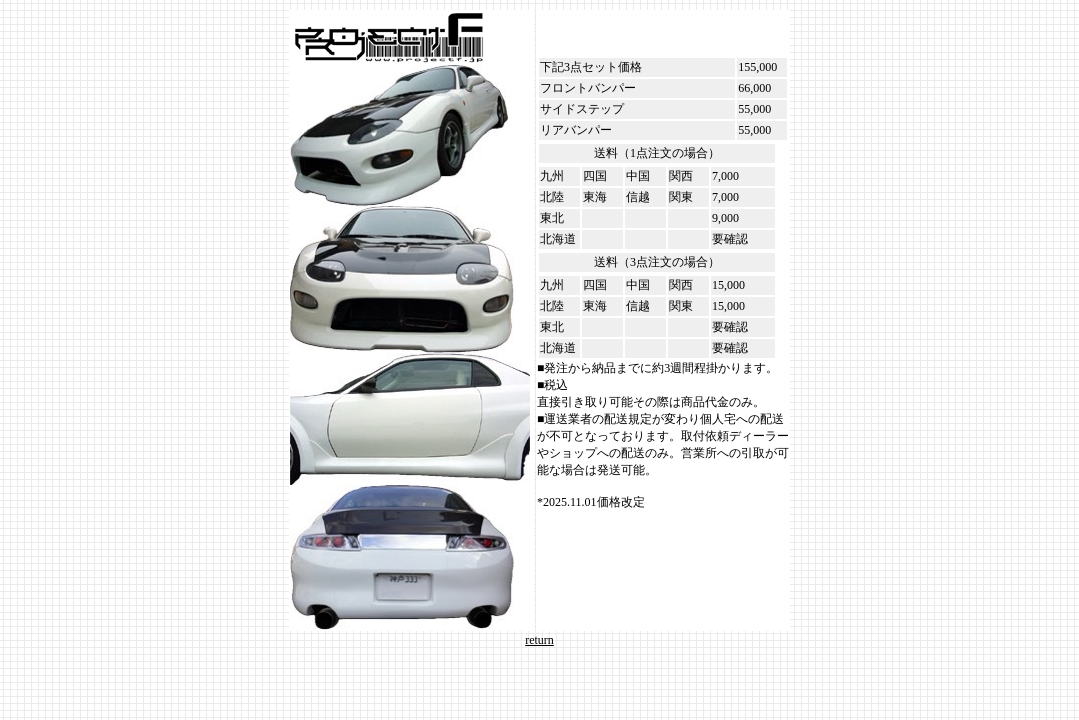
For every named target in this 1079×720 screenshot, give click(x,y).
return (539, 640)
